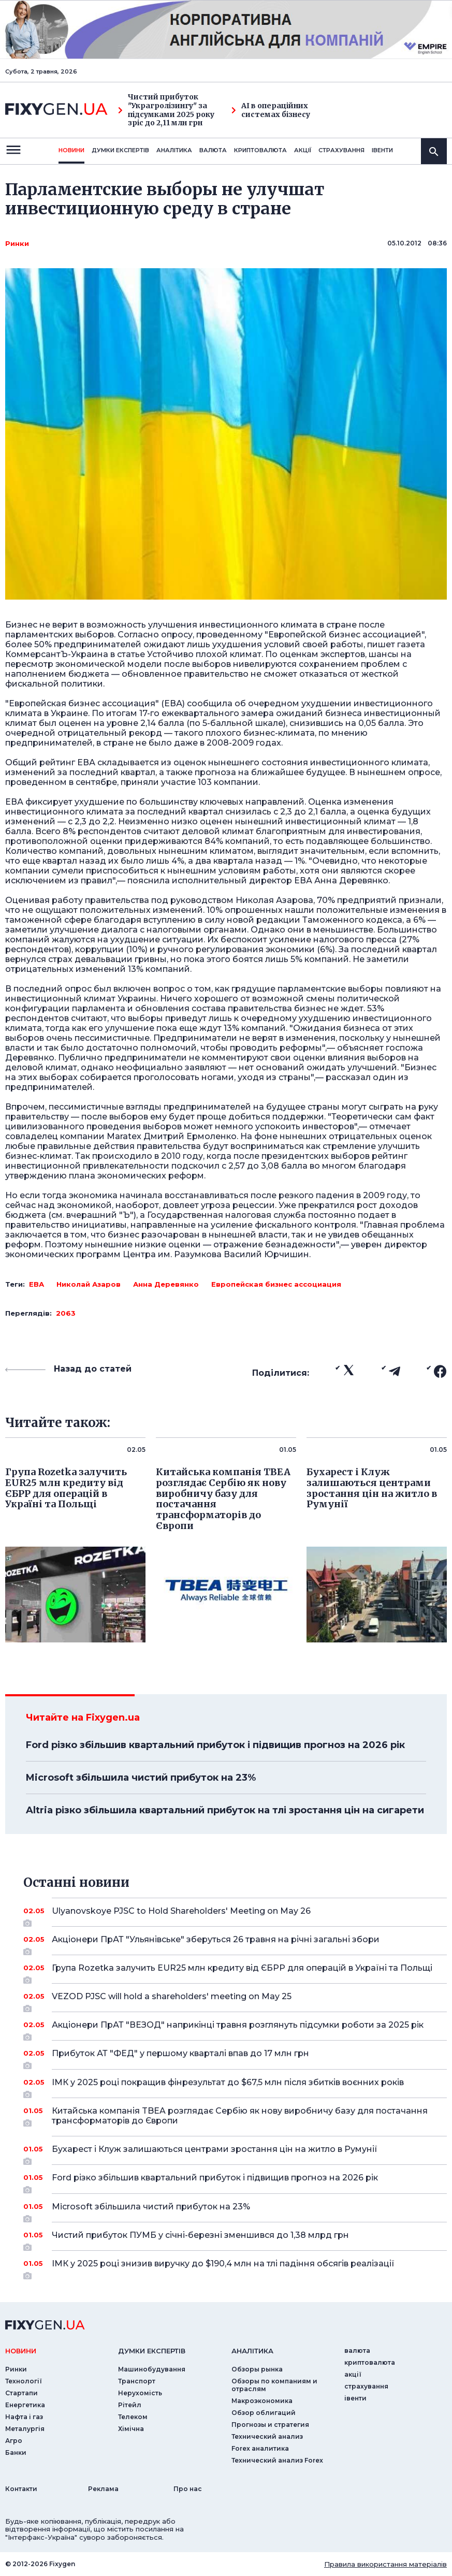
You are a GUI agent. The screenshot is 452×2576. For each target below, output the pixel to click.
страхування (341, 150)
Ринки (17, 243)
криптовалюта (260, 150)
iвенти (382, 150)
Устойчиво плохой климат (204, 654)
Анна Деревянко (166, 1284)
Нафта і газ (24, 2417)
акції (302, 150)
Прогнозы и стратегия (270, 2424)
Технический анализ (267, 2436)
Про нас (187, 2489)
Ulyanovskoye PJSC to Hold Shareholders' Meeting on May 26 (235, 1915)
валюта (213, 150)
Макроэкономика (262, 2401)
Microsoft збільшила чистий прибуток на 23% (141, 1777)
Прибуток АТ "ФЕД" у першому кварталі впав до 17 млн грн (235, 2057)
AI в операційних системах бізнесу (270, 110)
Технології (23, 2381)
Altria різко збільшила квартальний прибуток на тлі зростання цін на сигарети (225, 1810)
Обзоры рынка (257, 2369)
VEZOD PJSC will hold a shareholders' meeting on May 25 (235, 2000)
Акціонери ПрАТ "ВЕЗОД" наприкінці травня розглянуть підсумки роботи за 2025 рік (238, 2028)
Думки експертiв (120, 150)
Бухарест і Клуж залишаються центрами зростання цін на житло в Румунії (235, 2153)
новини (71, 150)
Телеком (133, 2417)
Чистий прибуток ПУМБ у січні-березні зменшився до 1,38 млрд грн (235, 2239)
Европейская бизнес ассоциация (276, 1284)
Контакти (21, 2489)
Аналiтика (174, 150)
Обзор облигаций (263, 2413)
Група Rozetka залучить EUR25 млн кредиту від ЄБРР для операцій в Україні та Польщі (242, 1972)
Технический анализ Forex (277, 2460)
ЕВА (36, 1284)
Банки (15, 2452)
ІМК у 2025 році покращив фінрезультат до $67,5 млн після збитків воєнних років (235, 2086)
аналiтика (252, 2351)
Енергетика (25, 2405)
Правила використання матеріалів (385, 2564)
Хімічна (131, 2429)
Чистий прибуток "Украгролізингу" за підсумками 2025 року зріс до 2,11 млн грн (166, 110)
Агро (13, 2440)
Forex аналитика (260, 2448)
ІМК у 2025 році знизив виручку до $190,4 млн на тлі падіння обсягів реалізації (235, 2267)
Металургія (25, 2429)
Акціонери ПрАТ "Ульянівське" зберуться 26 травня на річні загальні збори (235, 1943)
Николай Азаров (88, 1284)
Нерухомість (140, 2393)
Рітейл (129, 2405)
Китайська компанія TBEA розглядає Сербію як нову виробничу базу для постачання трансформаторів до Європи (240, 2116)
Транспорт (136, 2381)
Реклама (103, 2489)
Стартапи (21, 2393)
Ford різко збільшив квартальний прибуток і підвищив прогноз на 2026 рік (215, 1745)
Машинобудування (151, 2369)
